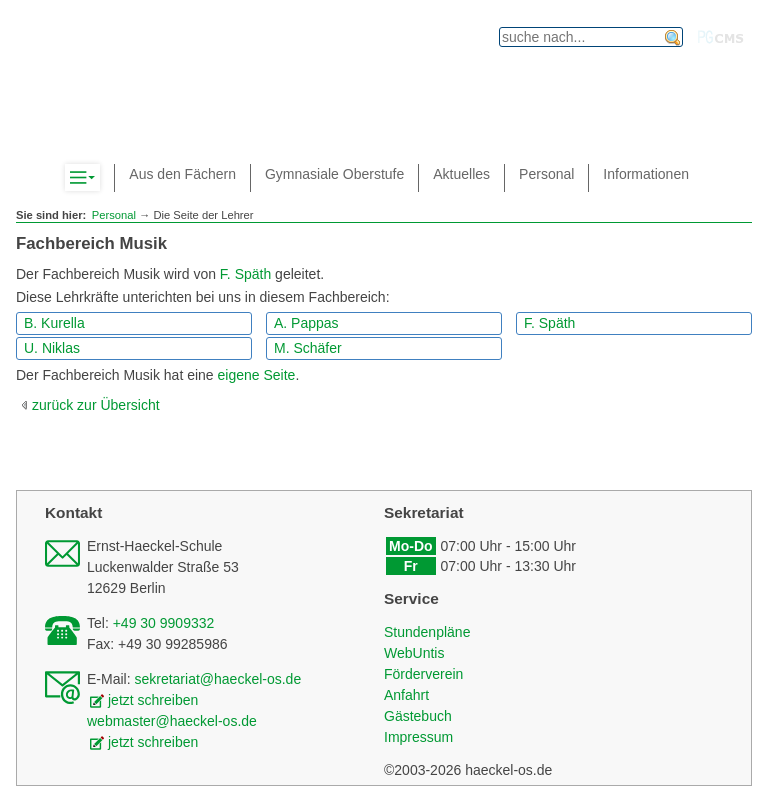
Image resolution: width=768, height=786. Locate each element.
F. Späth (245, 274)
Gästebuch (418, 716)
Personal (114, 215)
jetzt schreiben (153, 700)
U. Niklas (52, 348)
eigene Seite (257, 375)
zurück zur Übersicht (96, 405)
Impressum (418, 737)
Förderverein (423, 674)
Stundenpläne (427, 632)
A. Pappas (306, 323)
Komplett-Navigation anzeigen (99, 178)
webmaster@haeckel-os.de (172, 721)
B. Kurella (54, 323)
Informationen (646, 174)
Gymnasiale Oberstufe (334, 174)
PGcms (721, 37)
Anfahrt (406, 695)
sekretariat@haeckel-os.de (217, 679)
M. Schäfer (308, 348)
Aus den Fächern (182, 174)
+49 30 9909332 (164, 623)
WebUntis (414, 653)
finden (673, 38)
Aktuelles (461, 174)
